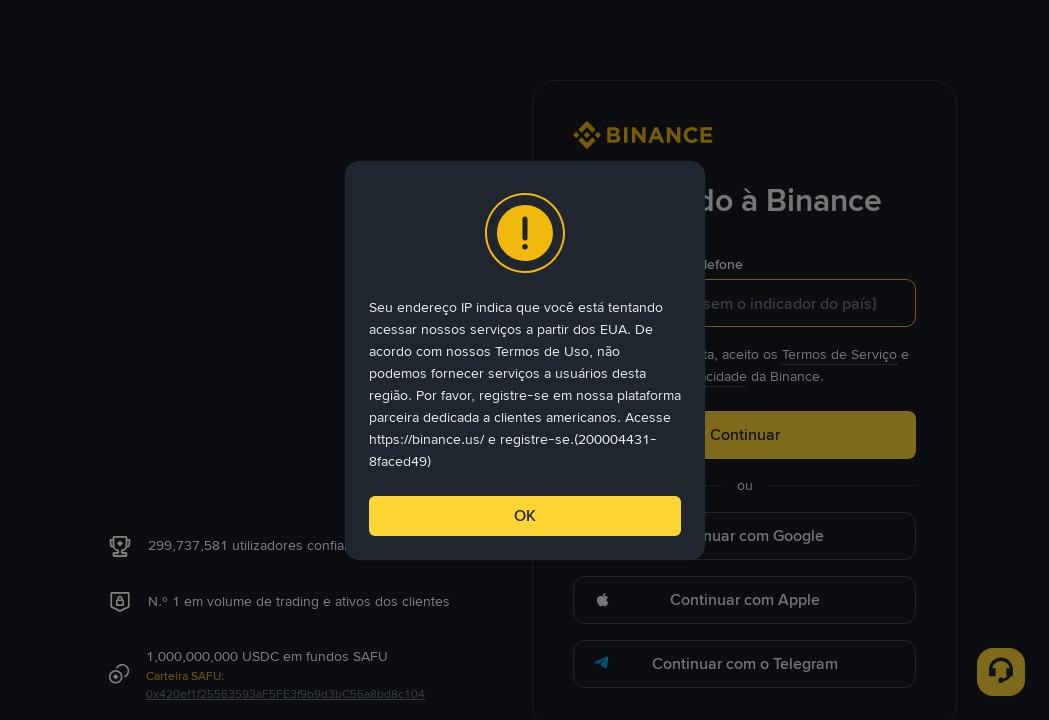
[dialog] (525, 360)
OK (525, 515)
